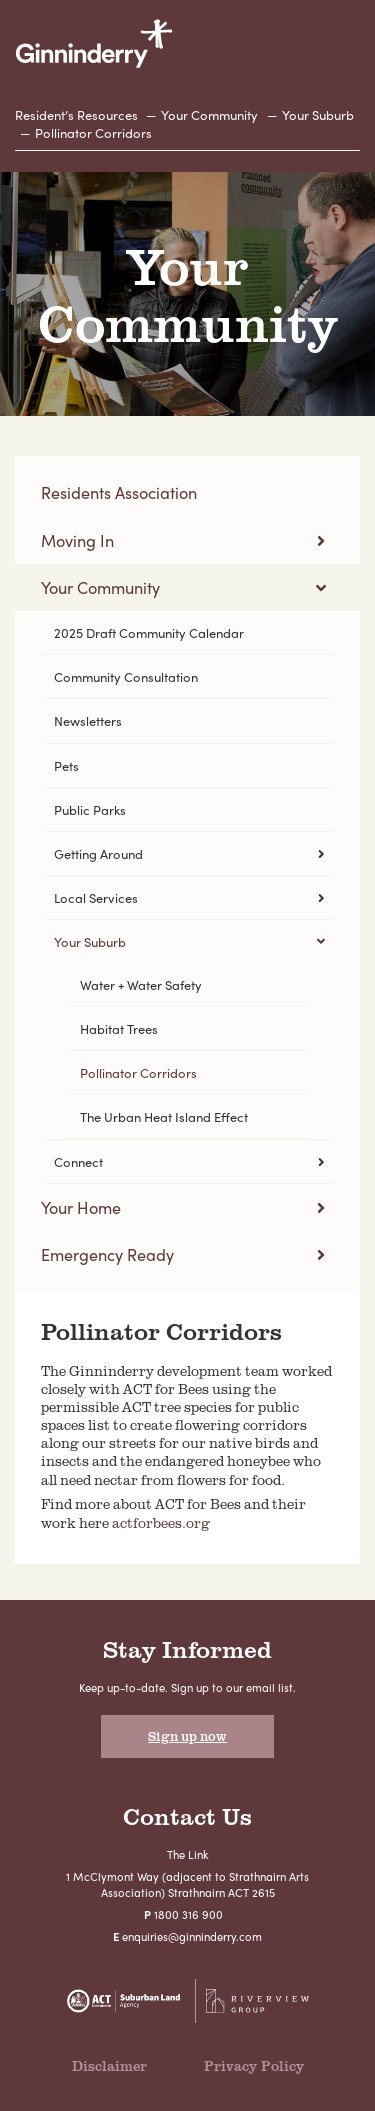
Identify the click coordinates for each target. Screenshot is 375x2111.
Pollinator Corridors (93, 132)
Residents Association (119, 492)
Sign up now (187, 1736)
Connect (78, 1161)
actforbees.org (161, 1522)
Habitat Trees (119, 1028)
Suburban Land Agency (124, 2001)
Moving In (77, 540)
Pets (66, 765)
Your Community (209, 114)
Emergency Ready (107, 1254)
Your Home (81, 1207)
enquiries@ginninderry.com (192, 1936)
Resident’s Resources (76, 114)
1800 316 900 (188, 1914)
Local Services (96, 897)
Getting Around (98, 853)
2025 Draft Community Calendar (149, 632)
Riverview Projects (257, 2001)
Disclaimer (109, 2065)
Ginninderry (94, 43)
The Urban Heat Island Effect (164, 1116)
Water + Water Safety (141, 984)
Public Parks (90, 809)
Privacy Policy (254, 2065)
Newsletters (88, 720)
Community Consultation (126, 676)
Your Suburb (318, 114)
